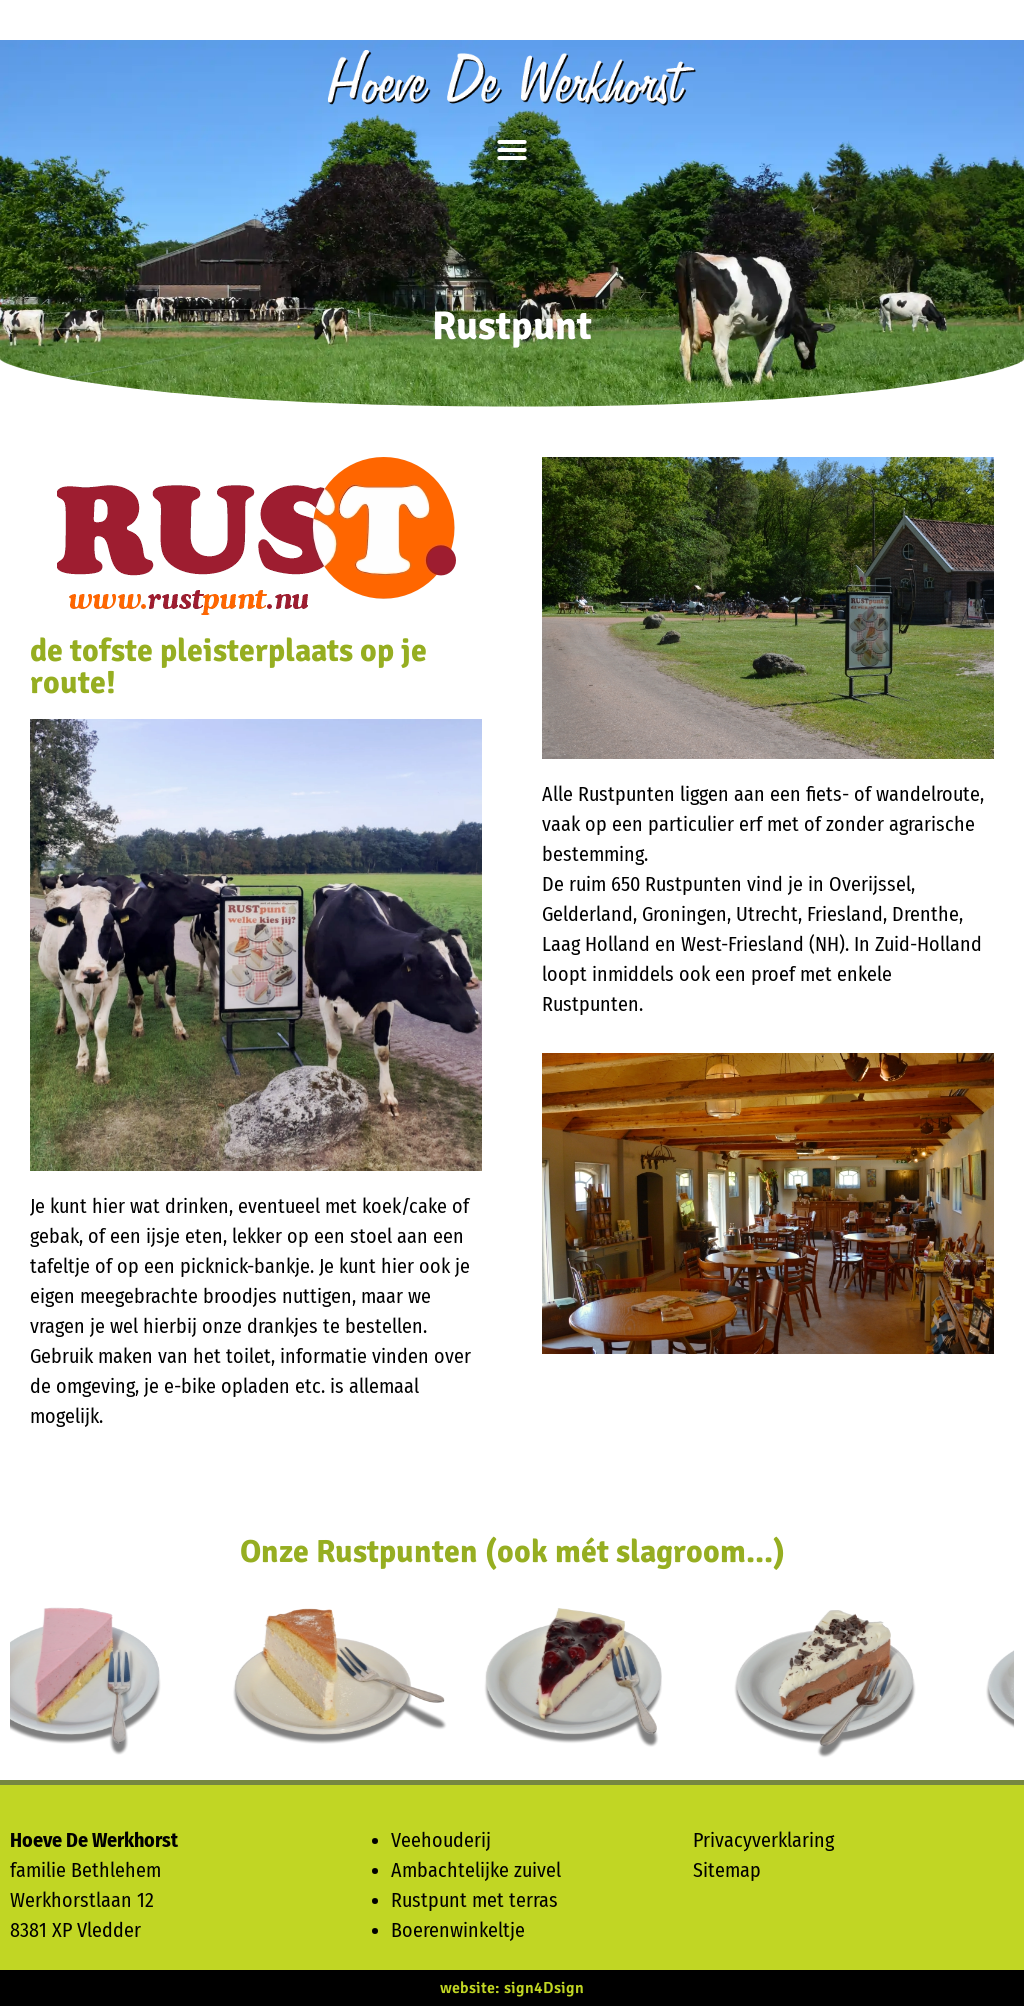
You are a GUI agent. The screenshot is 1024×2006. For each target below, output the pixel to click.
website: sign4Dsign (512, 1988)
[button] (512, 150)
